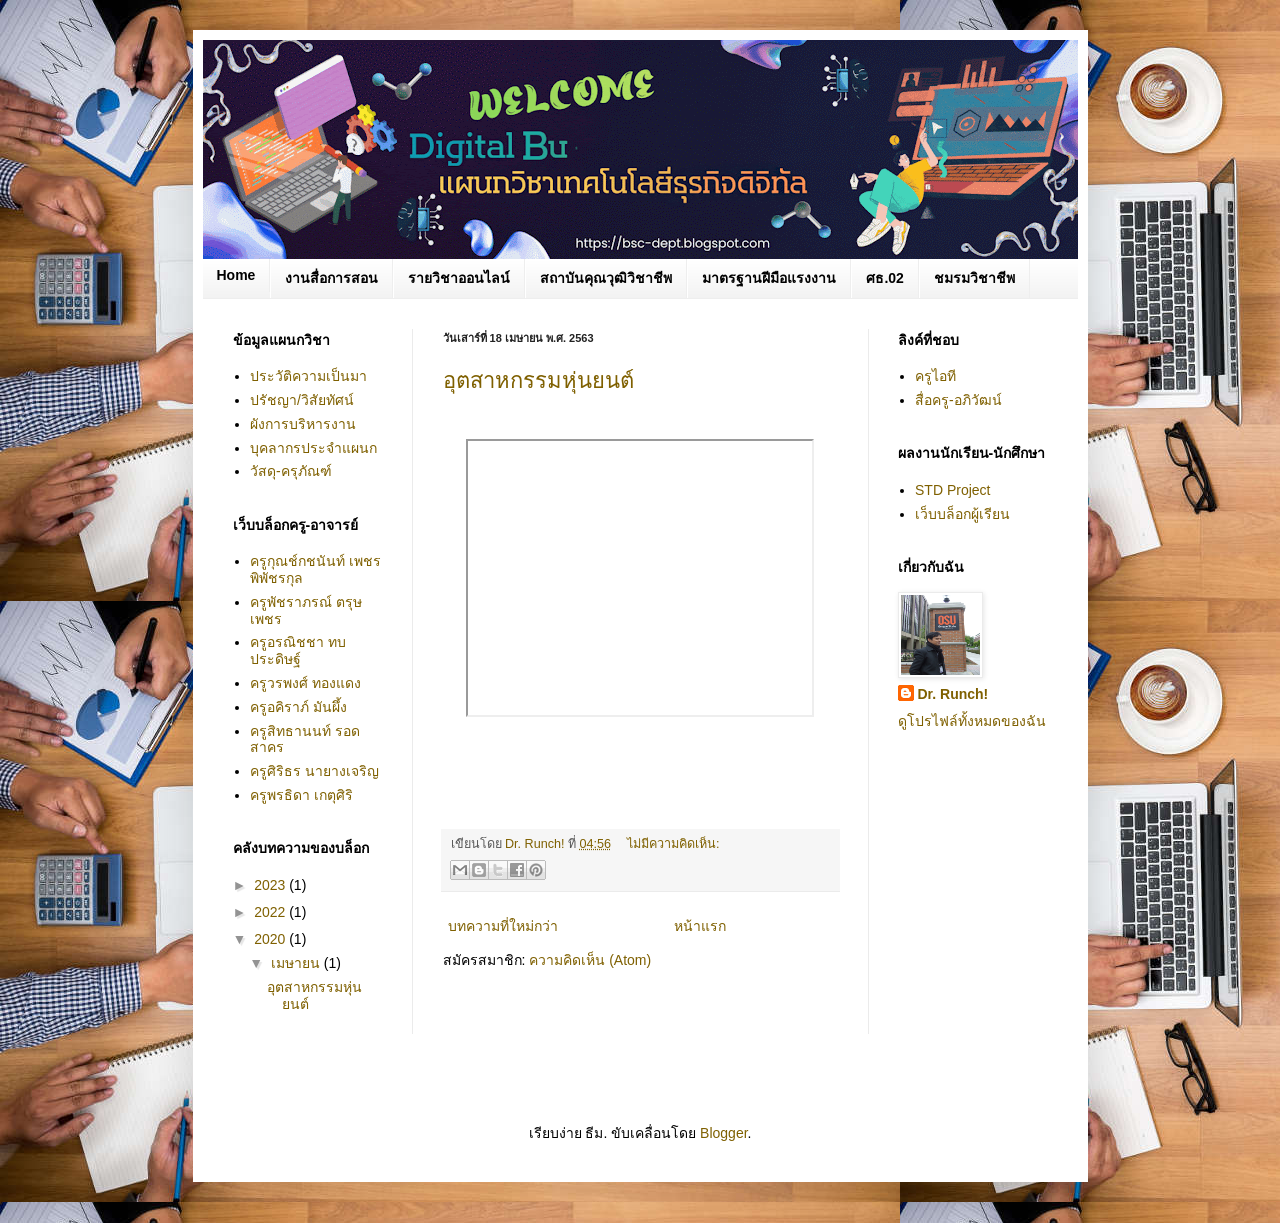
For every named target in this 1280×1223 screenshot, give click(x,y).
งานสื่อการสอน (331, 278)
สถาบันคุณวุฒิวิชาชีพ (606, 278)
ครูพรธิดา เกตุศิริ (301, 795)
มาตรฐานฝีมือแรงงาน (769, 278)
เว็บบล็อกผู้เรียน (962, 514)
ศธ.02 (884, 278)
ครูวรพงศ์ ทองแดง (305, 683)
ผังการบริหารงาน (303, 424)
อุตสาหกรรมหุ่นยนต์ (538, 380)
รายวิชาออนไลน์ (459, 278)
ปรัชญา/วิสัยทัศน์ (302, 400)
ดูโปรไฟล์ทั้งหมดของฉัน (972, 721)
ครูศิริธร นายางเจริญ (314, 771)
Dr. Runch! (953, 694)
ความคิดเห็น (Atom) (590, 960)
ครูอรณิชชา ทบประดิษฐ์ (298, 650)
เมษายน (297, 963)
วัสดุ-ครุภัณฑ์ (291, 471)
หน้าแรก (700, 926)
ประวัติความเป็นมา (308, 376)
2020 (271, 939)
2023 (271, 885)
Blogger (723, 1133)
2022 (271, 912)
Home (236, 275)
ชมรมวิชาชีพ (974, 278)
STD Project (952, 490)
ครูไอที (935, 376)
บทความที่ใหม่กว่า (503, 926)
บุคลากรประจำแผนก (313, 448)
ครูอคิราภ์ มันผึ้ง (298, 707)
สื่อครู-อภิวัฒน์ (958, 400)
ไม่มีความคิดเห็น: (673, 844)
